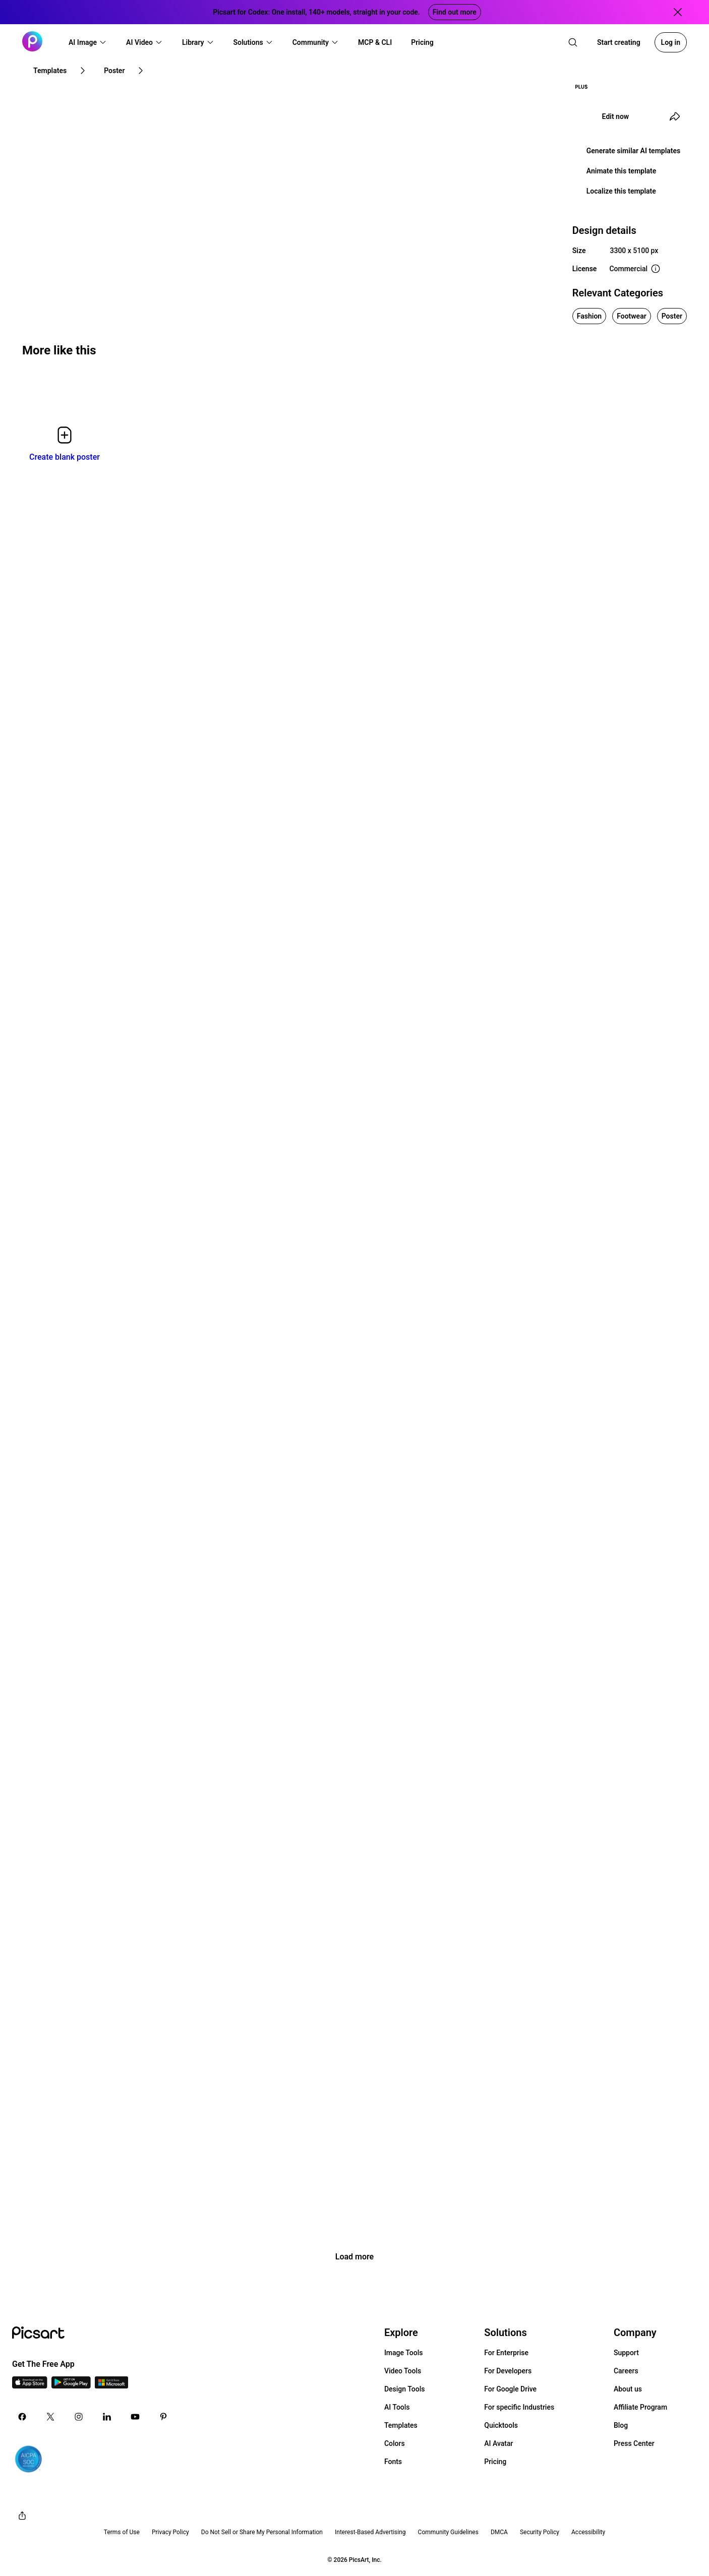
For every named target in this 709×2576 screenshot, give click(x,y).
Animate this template (621, 171)
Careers (626, 2371)
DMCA (499, 2532)
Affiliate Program (640, 2407)
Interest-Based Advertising (370, 2532)
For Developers (507, 2371)
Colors (394, 2443)
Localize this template (621, 191)
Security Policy (539, 2532)
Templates (401, 2425)
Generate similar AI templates (633, 151)
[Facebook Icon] (22, 2417)
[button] (88, 42)
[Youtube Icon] (135, 2417)
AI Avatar (498, 2443)
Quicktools (501, 2425)
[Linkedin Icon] (107, 2417)
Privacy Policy (170, 2532)
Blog (621, 2425)
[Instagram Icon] (79, 2417)
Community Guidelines (448, 2532)
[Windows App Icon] (111, 2385)
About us (628, 2389)
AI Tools (397, 2407)
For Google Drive (510, 2389)
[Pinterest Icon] (163, 2417)
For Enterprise (506, 2353)
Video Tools (402, 2371)
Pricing (495, 2462)
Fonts (393, 2462)
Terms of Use (122, 2532)
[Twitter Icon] (50, 2417)
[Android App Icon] (71, 2385)
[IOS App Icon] (29, 2385)
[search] (573, 42)
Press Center (634, 2443)
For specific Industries (519, 2407)
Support (626, 2353)
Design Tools (404, 2389)
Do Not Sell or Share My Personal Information (262, 2532)
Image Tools (403, 2353)
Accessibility (588, 2532)
